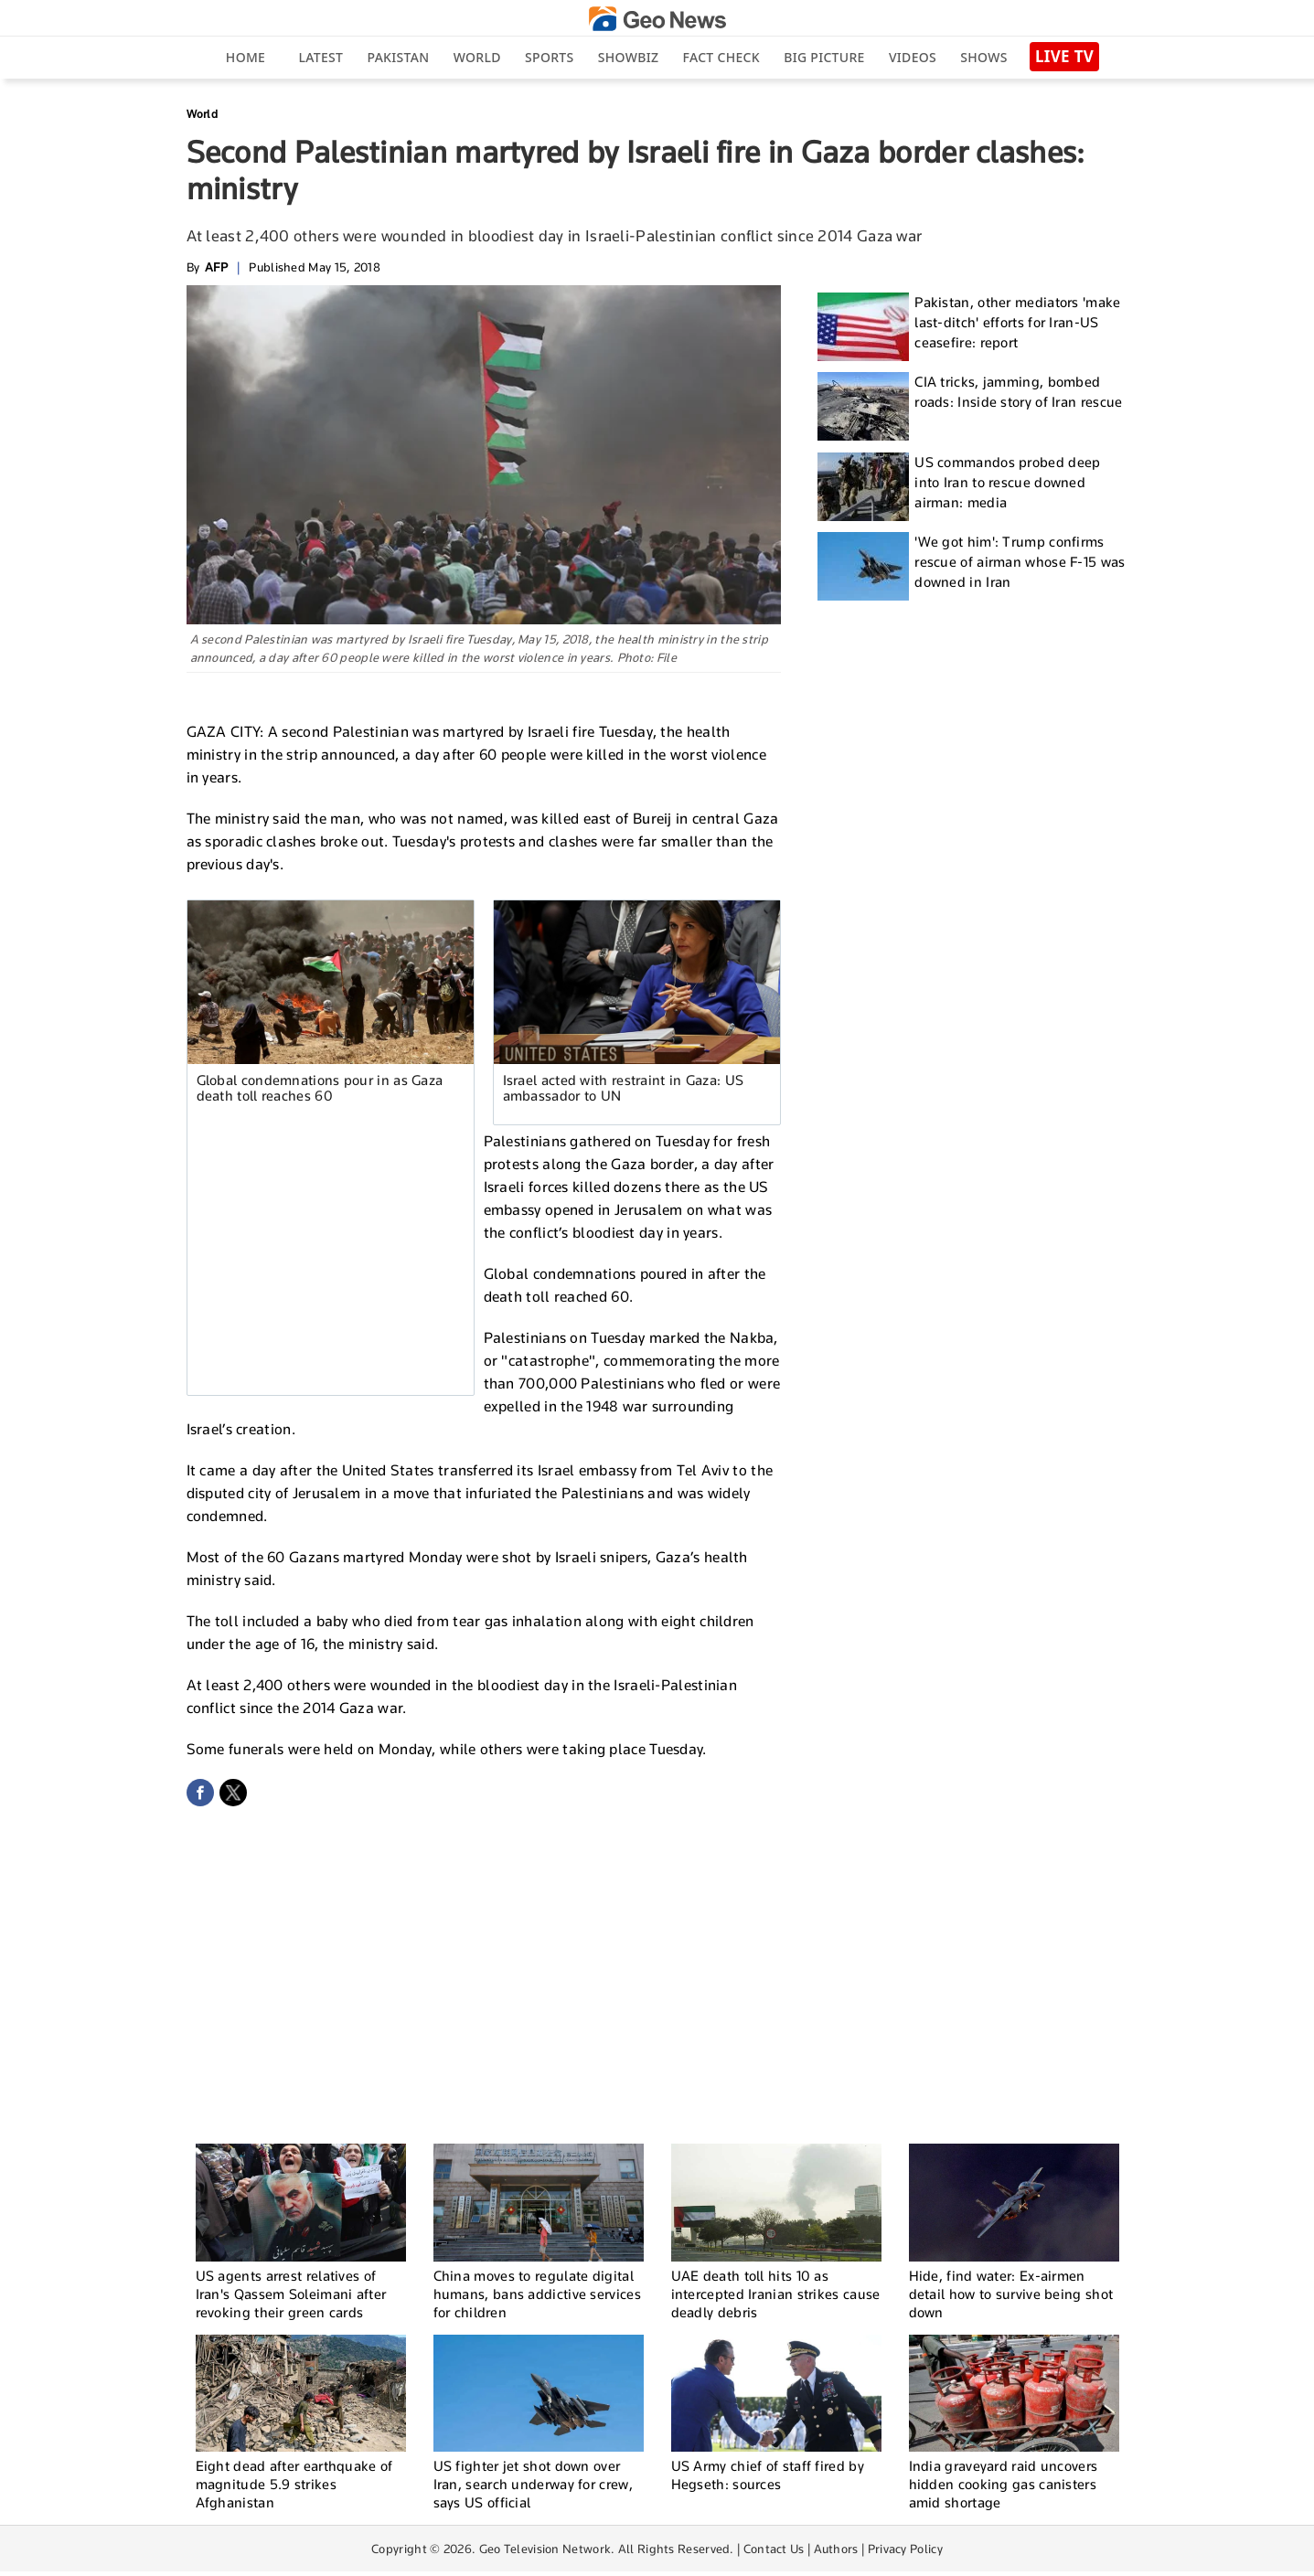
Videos (912, 57)
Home (245, 57)
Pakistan (399, 57)
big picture (824, 57)
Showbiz (628, 57)
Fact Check (721, 57)
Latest (320, 57)
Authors (836, 2548)
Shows (983, 57)
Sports (549, 57)
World (477, 57)
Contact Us (774, 2548)
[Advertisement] (341, 1252)
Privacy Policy (905, 2548)
